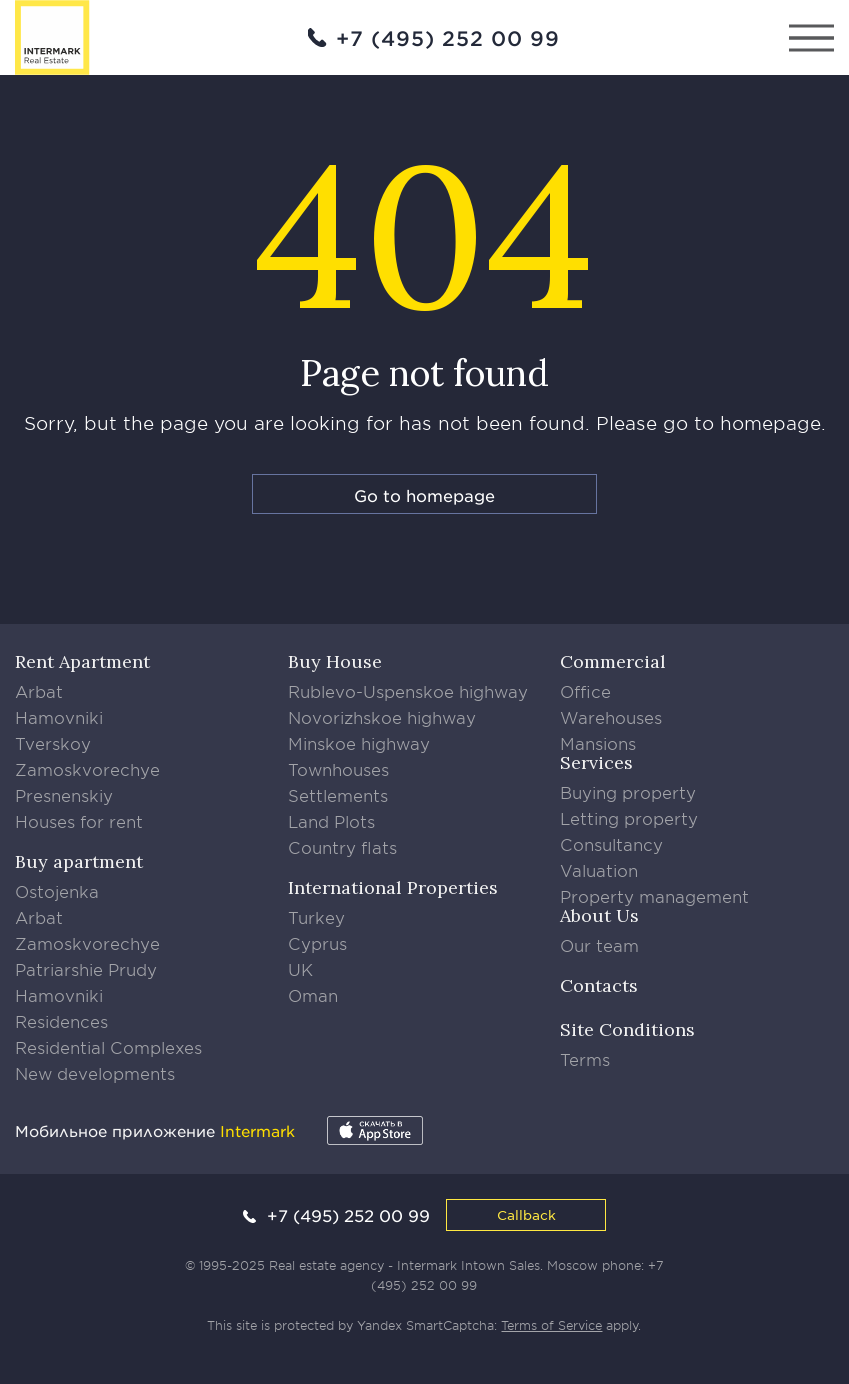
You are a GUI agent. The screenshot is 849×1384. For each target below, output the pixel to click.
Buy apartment (79, 861)
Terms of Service (551, 1325)
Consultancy (611, 844)
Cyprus (317, 943)
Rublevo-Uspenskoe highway (408, 691)
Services (596, 762)
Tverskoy (53, 743)
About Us (599, 915)
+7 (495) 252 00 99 (448, 38)
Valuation (599, 870)
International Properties (393, 887)
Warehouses (611, 717)
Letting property (629, 818)
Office (585, 691)
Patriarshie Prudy (86, 969)
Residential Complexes (108, 1047)
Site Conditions (627, 1029)
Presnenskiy (64, 795)
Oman (313, 995)
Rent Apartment (82, 661)
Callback (526, 1214)
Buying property (628, 792)
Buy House (335, 661)
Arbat (39, 691)
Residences (61, 1021)
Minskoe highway (359, 743)
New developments (95, 1073)
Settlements (338, 795)
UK (300, 969)
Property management (654, 896)
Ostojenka (57, 891)
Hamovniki (59, 717)
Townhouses (338, 769)
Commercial (613, 661)
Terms (585, 1059)
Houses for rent (79, 821)
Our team (599, 945)
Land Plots (331, 821)
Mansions (598, 743)
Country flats (342, 847)
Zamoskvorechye (87, 769)
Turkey (316, 917)
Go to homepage (424, 495)
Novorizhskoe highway (382, 717)
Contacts (599, 985)
